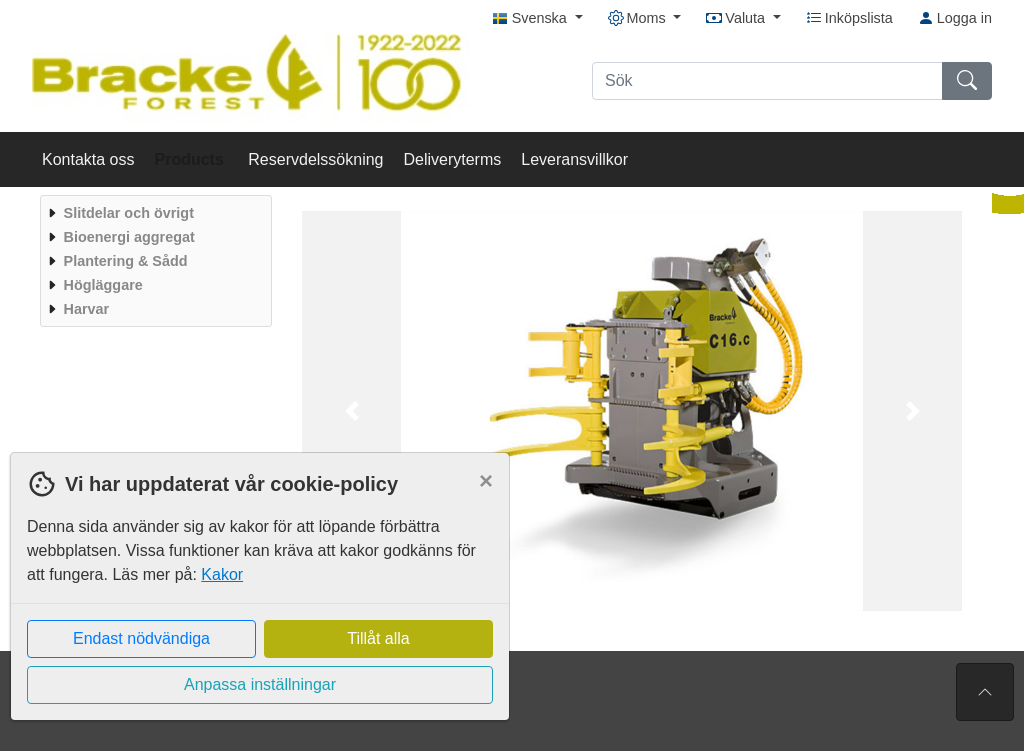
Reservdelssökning (315, 159)
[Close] (486, 481)
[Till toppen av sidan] (985, 692)
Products (192, 159)
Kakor (222, 574)
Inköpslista (849, 18)
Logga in (955, 18)
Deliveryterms (452, 159)
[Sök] (767, 81)
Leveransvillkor (574, 159)
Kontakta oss (88, 159)
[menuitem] (153, 213)
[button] (351, 411)
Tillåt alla (378, 638)
